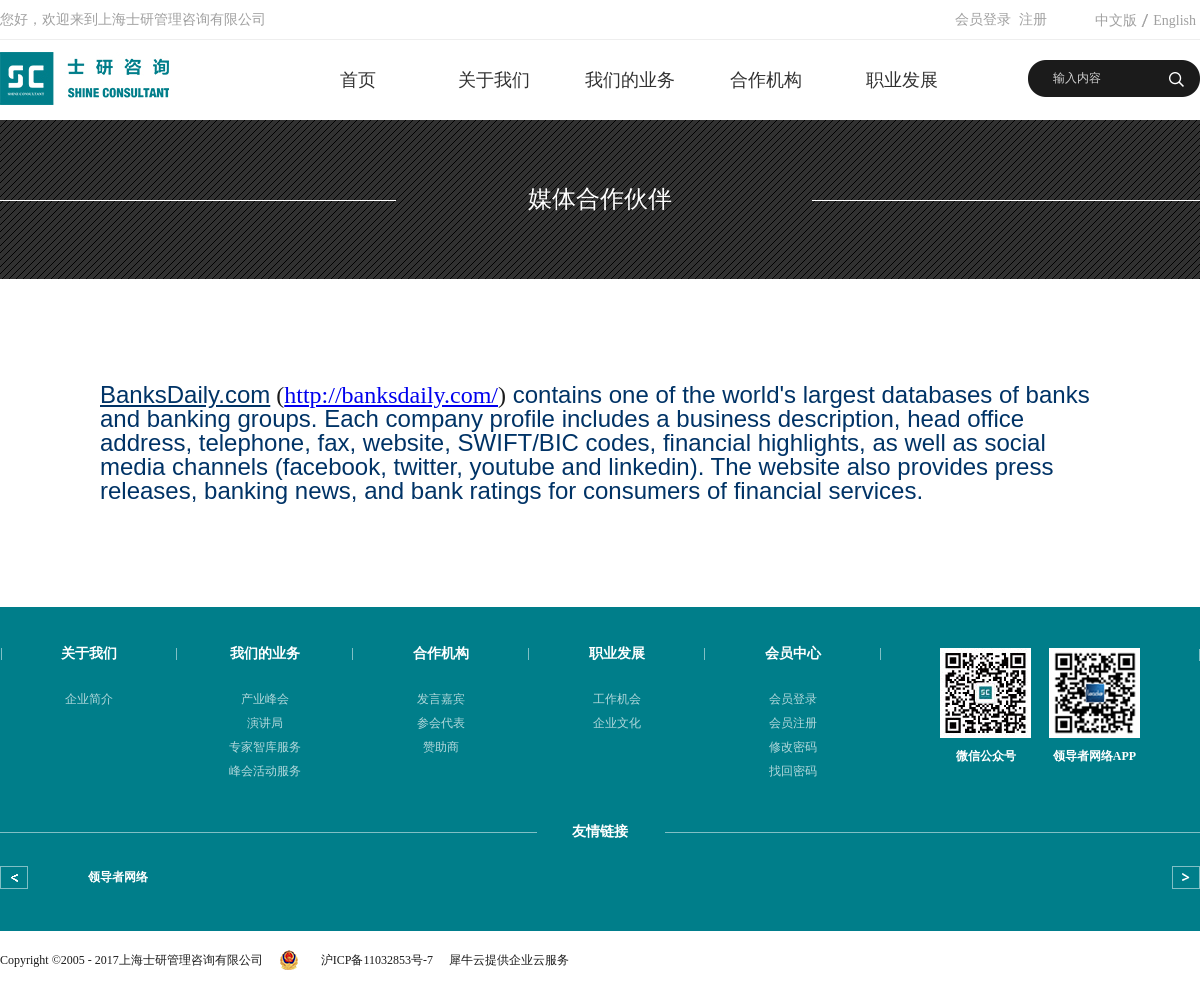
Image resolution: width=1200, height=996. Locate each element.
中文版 (1116, 20)
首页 (358, 80)
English (1174, 20)
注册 (1033, 19)
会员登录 (983, 19)
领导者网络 (118, 877)
